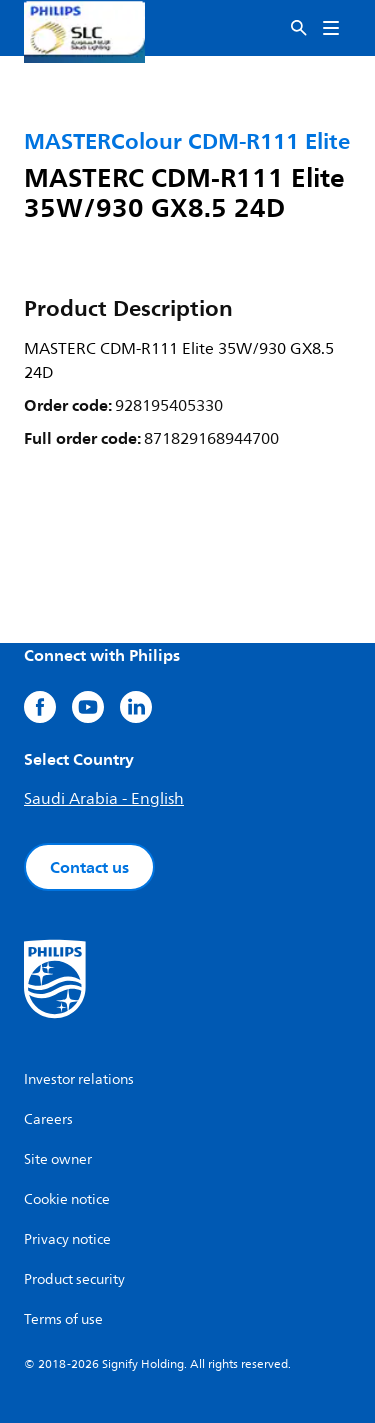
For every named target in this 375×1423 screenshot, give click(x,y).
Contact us (89, 867)
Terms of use (63, 1319)
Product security (74, 1279)
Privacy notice (67, 1239)
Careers (48, 1119)
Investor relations (79, 1079)
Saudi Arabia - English (104, 799)
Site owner (58, 1159)
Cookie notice (67, 1199)
